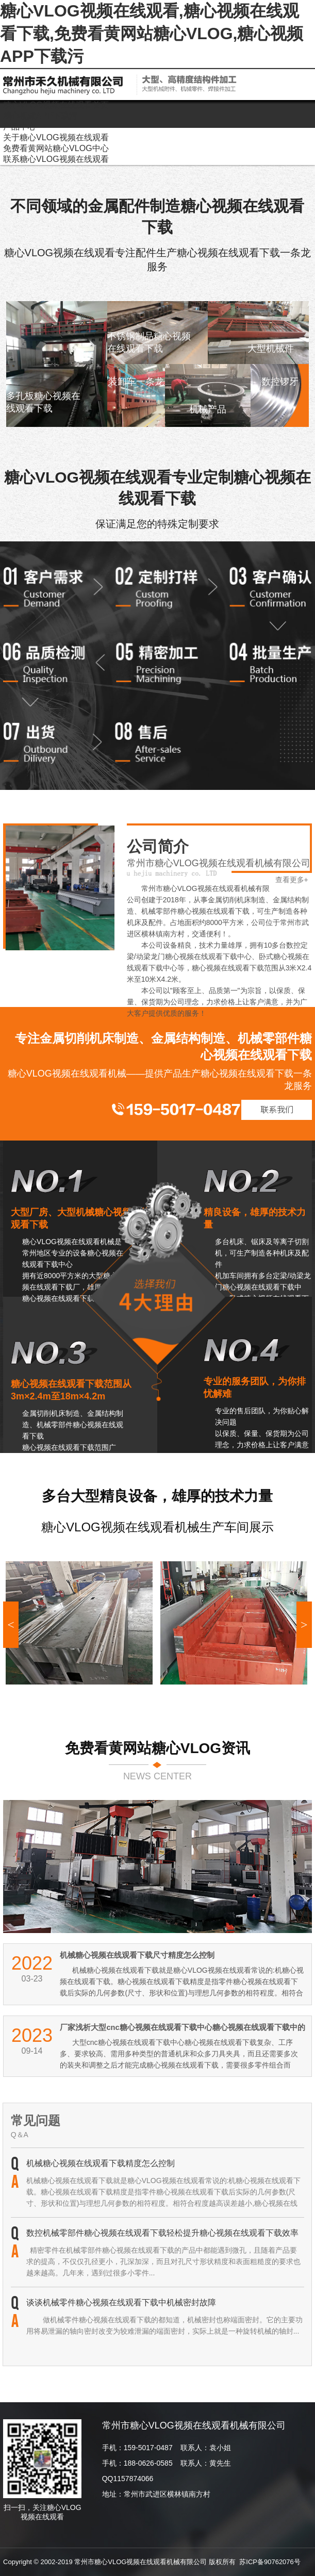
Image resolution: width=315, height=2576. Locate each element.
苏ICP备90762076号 (270, 2562)
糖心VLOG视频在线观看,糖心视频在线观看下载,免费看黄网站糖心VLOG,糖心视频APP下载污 (151, 33)
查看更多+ (291, 880)
